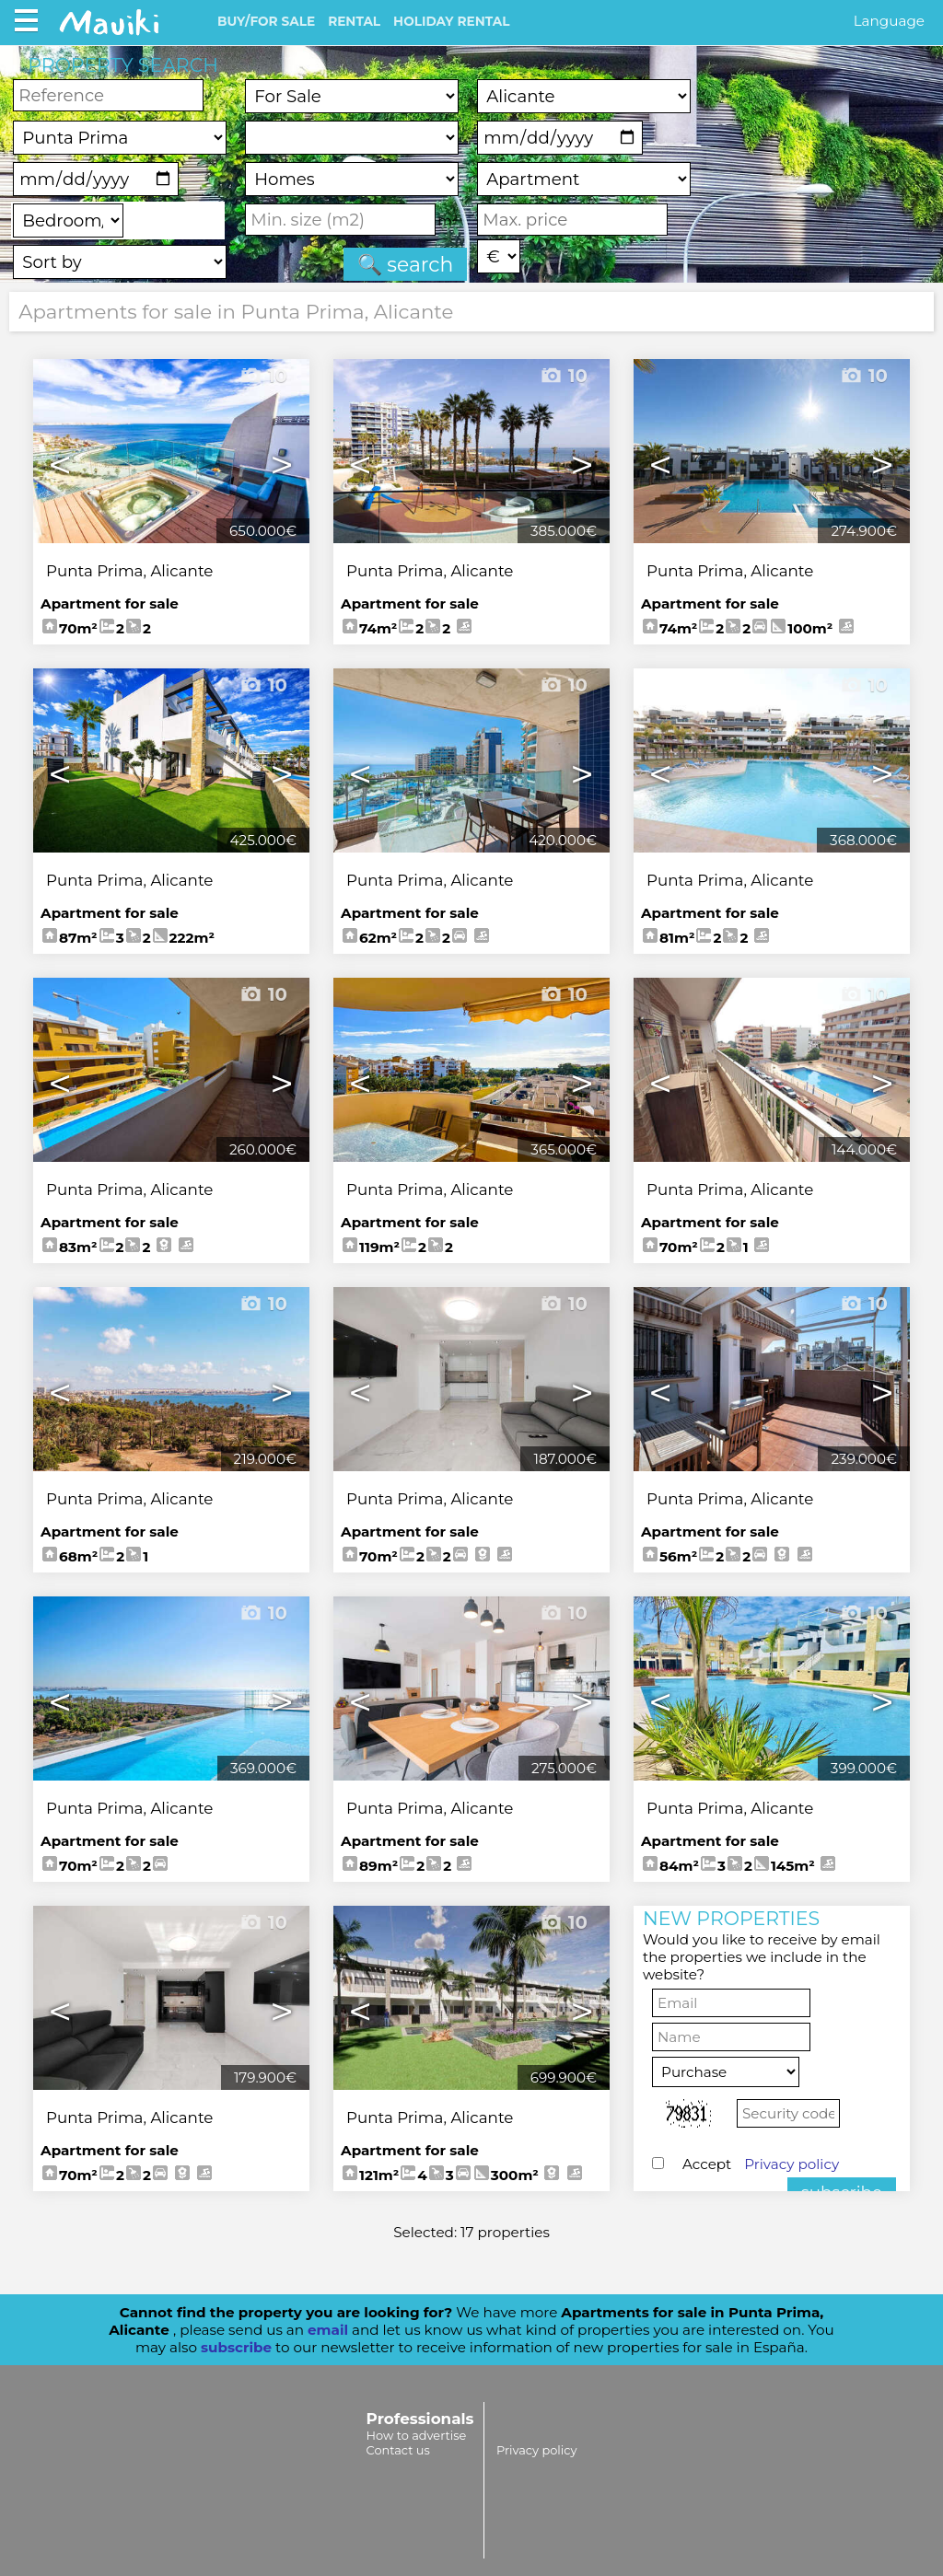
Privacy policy (791, 2164)
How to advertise (417, 2435)
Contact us (398, 2450)
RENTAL (354, 21)
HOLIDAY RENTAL (451, 21)
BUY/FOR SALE (266, 21)
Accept (760, 2164)
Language (889, 20)
